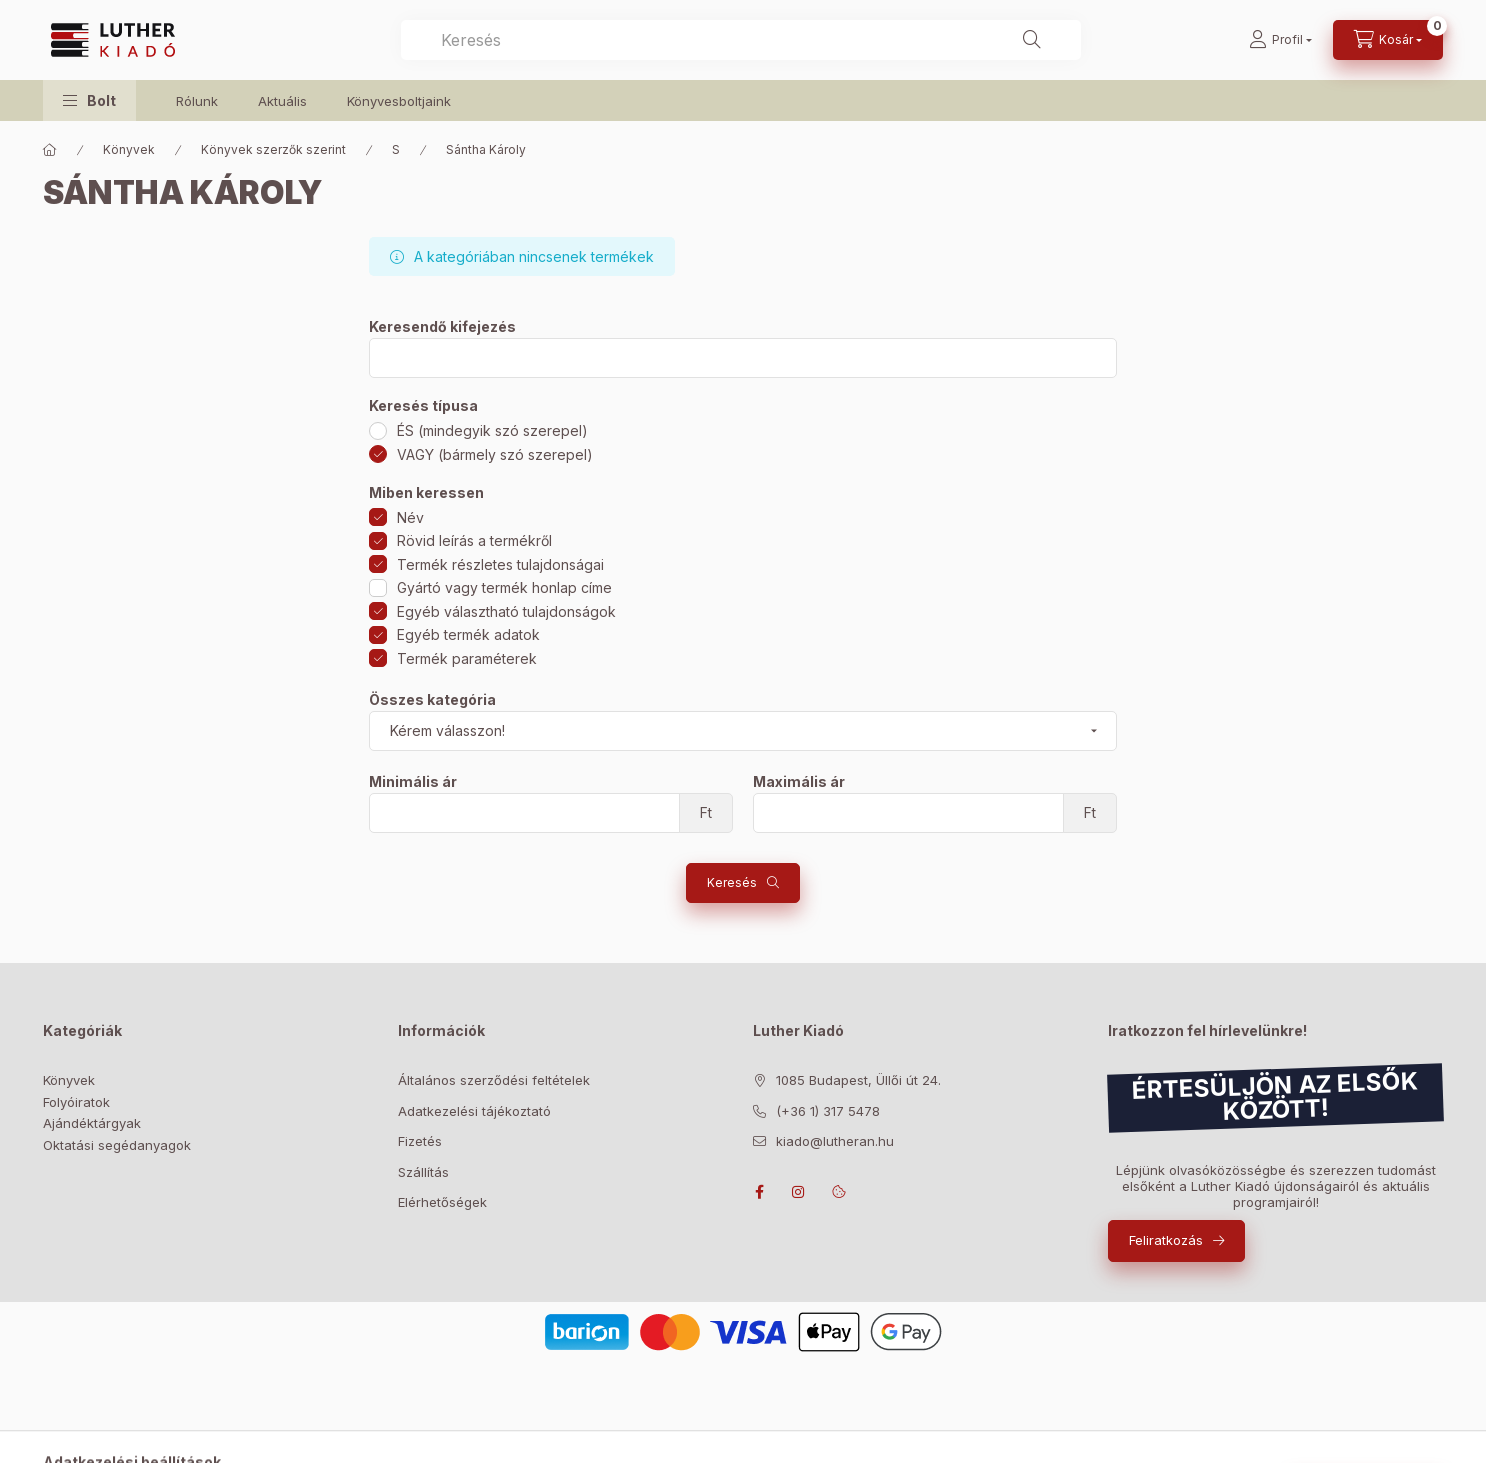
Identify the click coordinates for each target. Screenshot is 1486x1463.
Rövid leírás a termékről (474, 540)
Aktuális (282, 101)
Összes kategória (432, 700)
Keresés (732, 882)
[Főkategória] (50, 150)
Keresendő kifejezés (442, 327)
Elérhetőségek (442, 1202)
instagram (799, 1192)
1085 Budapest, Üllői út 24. (858, 1080)
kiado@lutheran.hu (835, 1141)
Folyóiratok (76, 1102)
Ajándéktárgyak (92, 1123)
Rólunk (197, 101)
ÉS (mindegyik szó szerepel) (492, 430)
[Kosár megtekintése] (1388, 40)
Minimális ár (413, 782)
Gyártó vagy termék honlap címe (504, 587)
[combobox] (741, 40)
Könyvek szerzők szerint (273, 149)
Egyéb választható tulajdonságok (506, 611)
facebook (759, 1192)
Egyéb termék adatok (468, 634)
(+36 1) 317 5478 (828, 1111)
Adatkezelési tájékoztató (474, 1111)
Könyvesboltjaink (399, 101)
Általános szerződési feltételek (494, 1080)
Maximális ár (799, 782)
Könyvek (129, 149)
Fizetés (420, 1141)
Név (410, 517)
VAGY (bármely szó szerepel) (495, 454)
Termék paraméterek (467, 658)
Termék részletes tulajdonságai (500, 564)
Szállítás (423, 1172)
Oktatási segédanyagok (117, 1145)
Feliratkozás (1166, 1240)
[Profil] (1280, 40)
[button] (89, 100)
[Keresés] (1032, 40)
